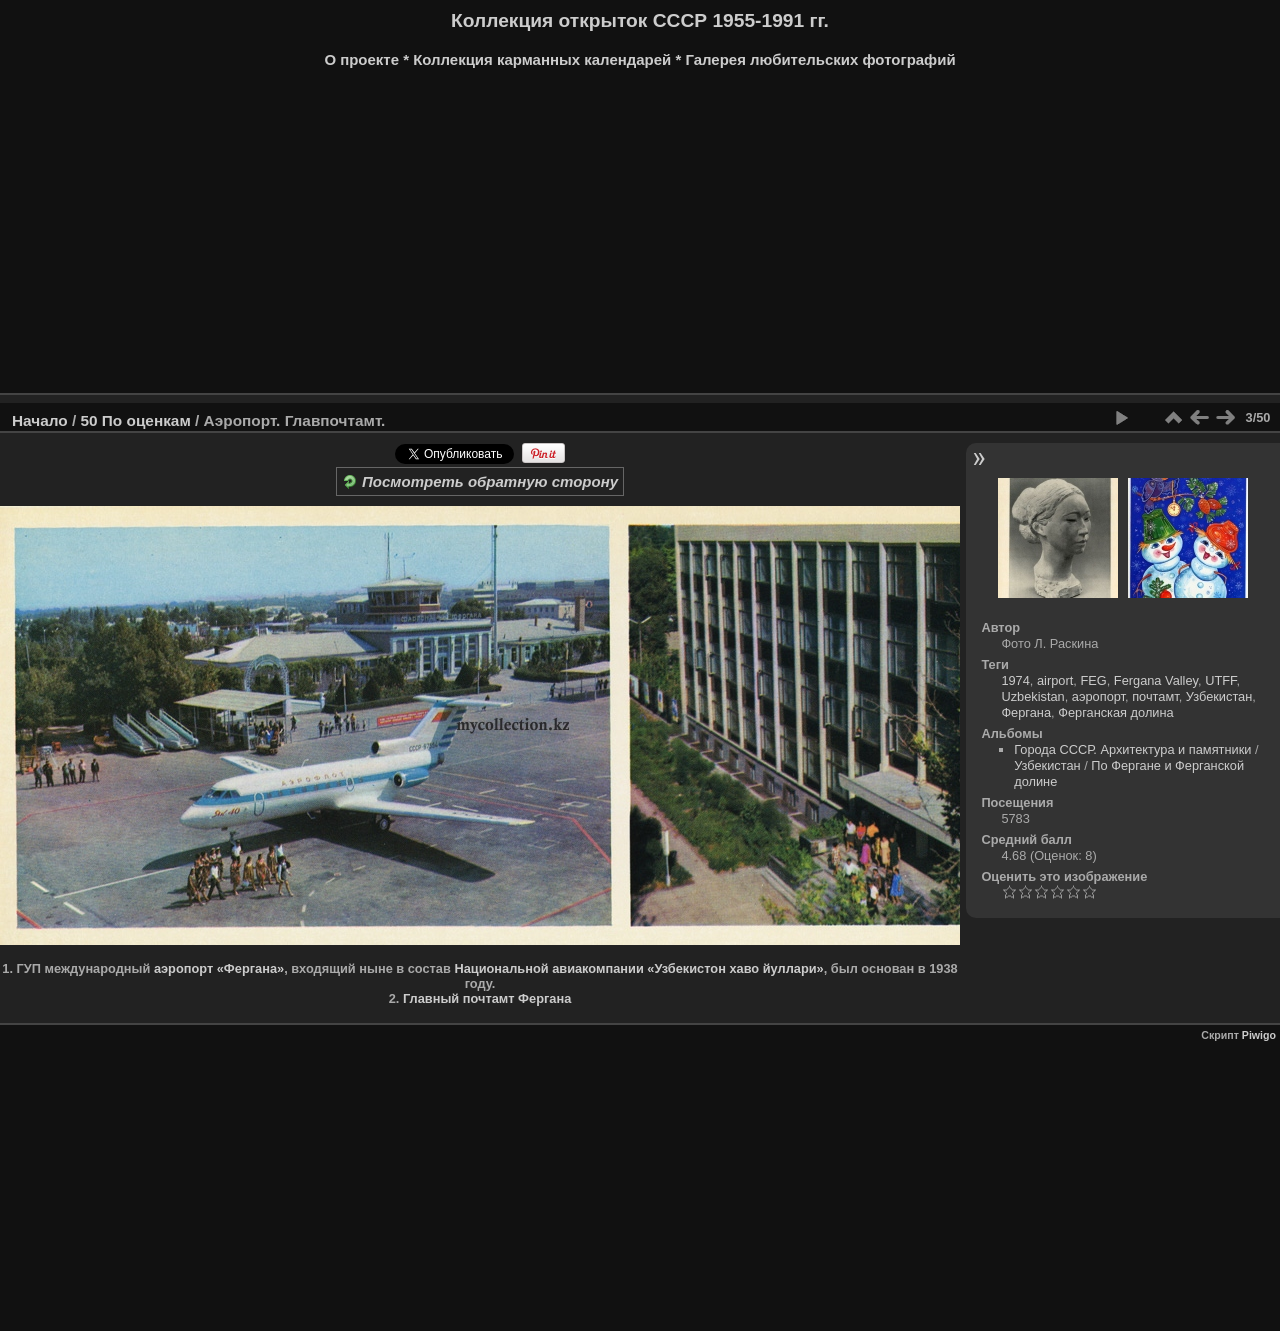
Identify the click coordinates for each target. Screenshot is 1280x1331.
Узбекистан (1219, 696)
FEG (1093, 680)
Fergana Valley (1156, 680)
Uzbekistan (1032, 696)
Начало (40, 420)
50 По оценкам (135, 420)
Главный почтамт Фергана (487, 998)
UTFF (1220, 680)
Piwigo (1259, 1035)
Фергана (1026, 712)
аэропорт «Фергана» (219, 968)
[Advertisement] (640, 238)
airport (1055, 680)
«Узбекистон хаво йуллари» (735, 968)
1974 (1015, 680)
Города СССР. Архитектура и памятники (1132, 749)
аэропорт (1098, 696)
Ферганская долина (1116, 712)
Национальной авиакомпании (548, 968)
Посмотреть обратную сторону (480, 481)
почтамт (1155, 696)
